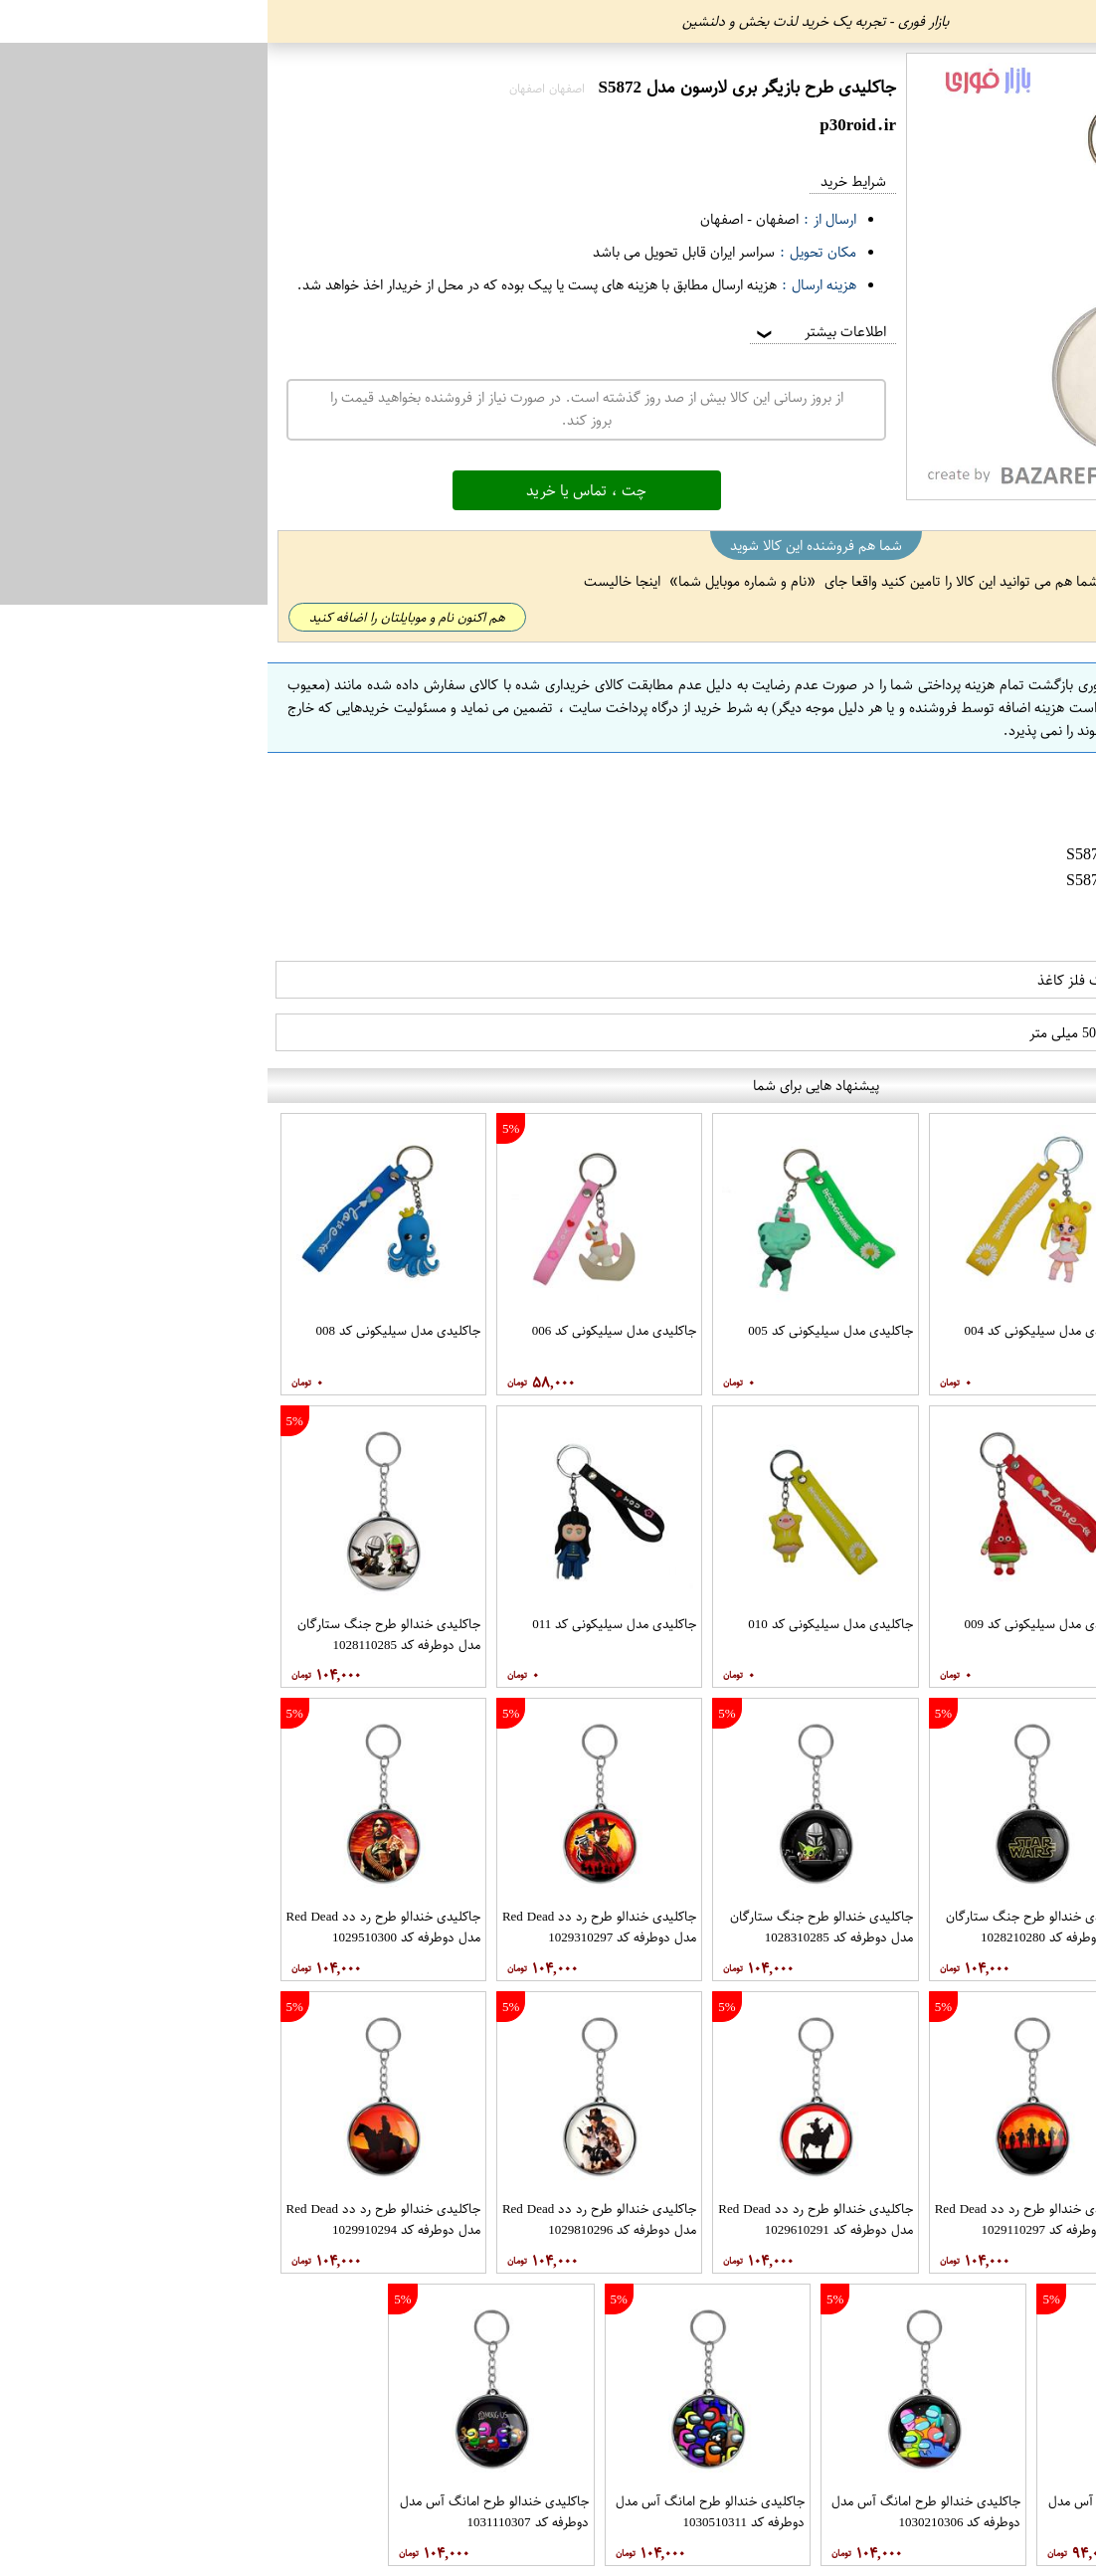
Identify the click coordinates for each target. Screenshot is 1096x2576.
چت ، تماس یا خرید (319, 490)
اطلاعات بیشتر (552, 331)
